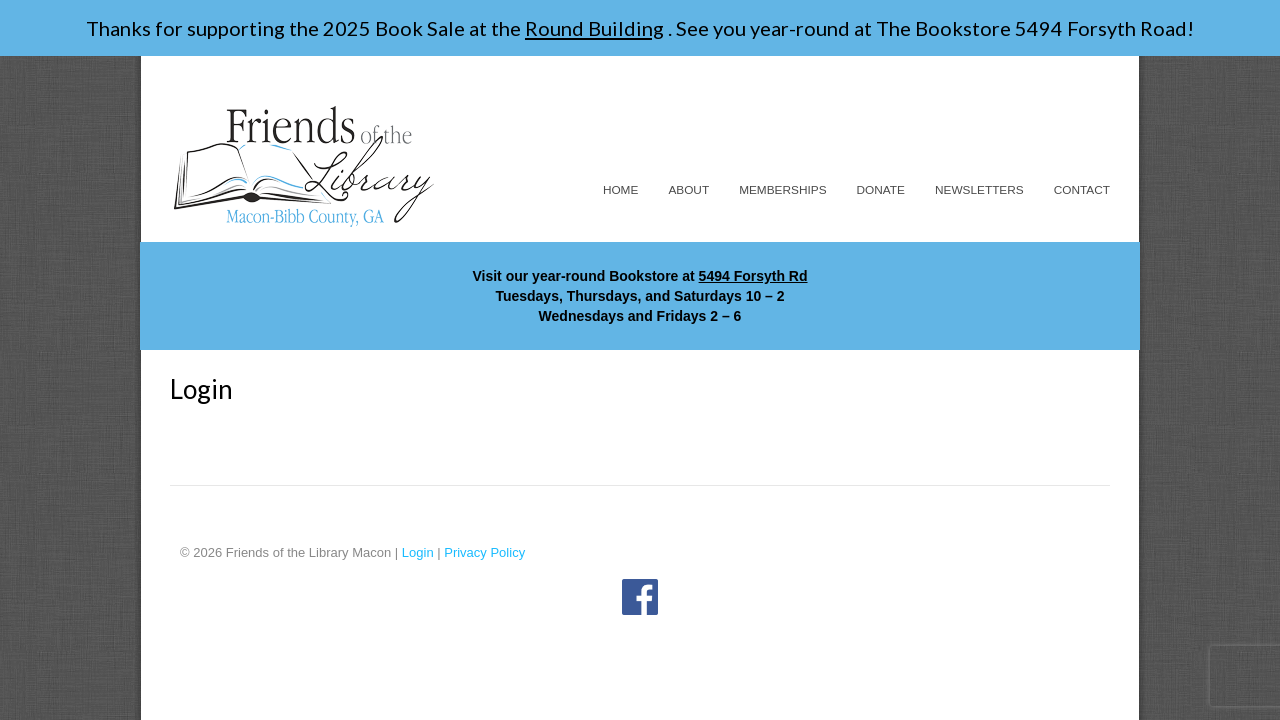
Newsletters (979, 190)
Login (418, 552)
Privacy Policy (484, 552)
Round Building (594, 28)
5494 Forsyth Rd (753, 276)
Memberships (782, 190)
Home (621, 190)
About (688, 190)
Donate (881, 190)
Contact (1082, 190)
